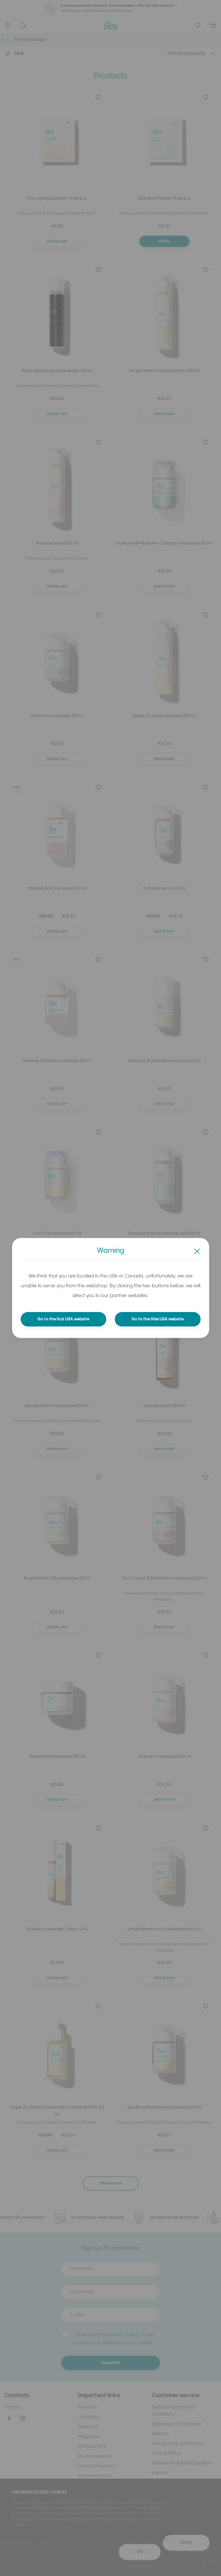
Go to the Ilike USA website (158, 1319)
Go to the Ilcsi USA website (63, 1319)
